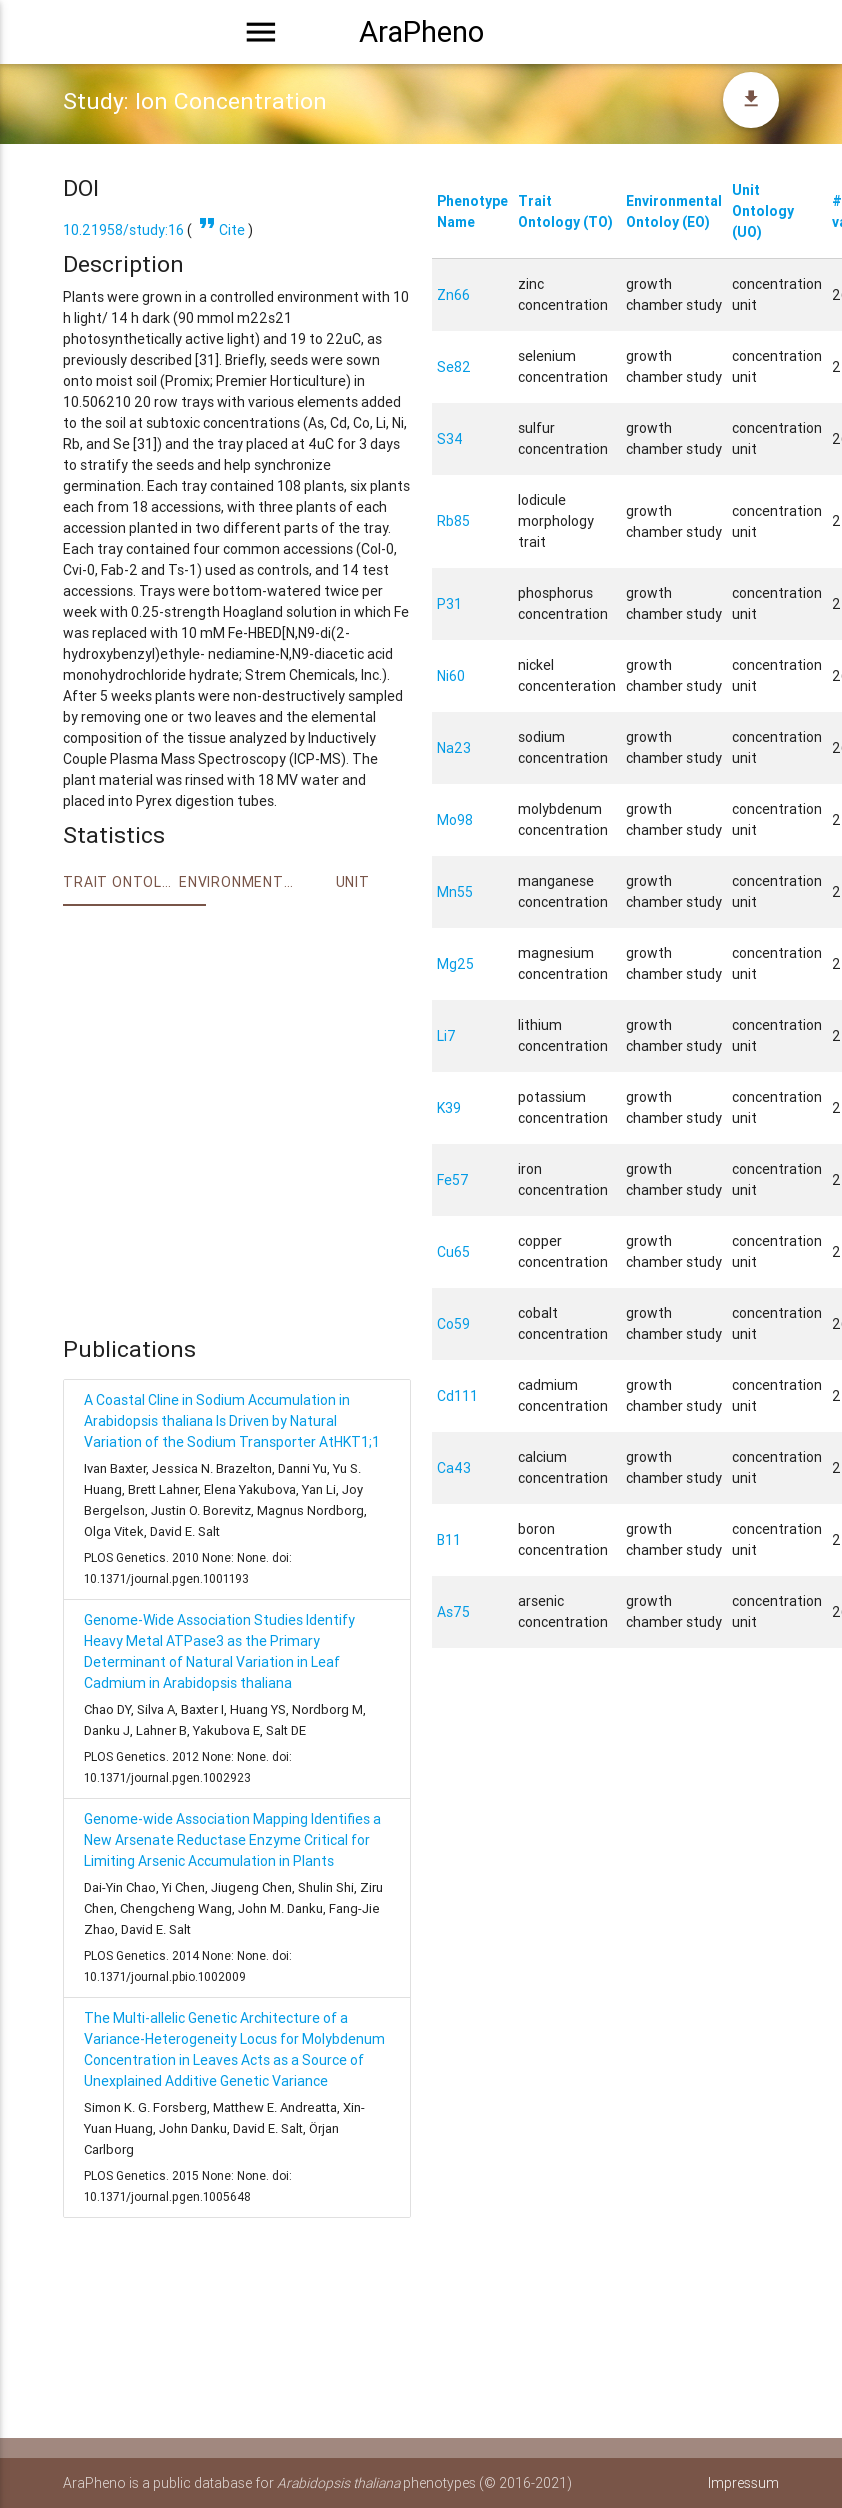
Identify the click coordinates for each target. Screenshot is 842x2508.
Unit (353, 882)
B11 (449, 1540)
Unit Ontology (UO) (763, 211)
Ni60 (451, 676)
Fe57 (453, 1180)
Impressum (743, 2483)
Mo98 (455, 820)
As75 (453, 1612)
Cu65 (453, 1252)
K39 (449, 1108)
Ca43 (454, 1468)
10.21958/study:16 (123, 230)
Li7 (446, 1036)
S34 (450, 439)
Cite (220, 230)
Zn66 (453, 295)
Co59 (453, 1324)
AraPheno (421, 32)
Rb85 (453, 521)
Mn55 (455, 892)
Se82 (454, 367)
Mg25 (455, 964)
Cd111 (457, 1396)
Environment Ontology (237, 882)
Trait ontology (121, 882)
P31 (449, 604)
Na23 (454, 748)
